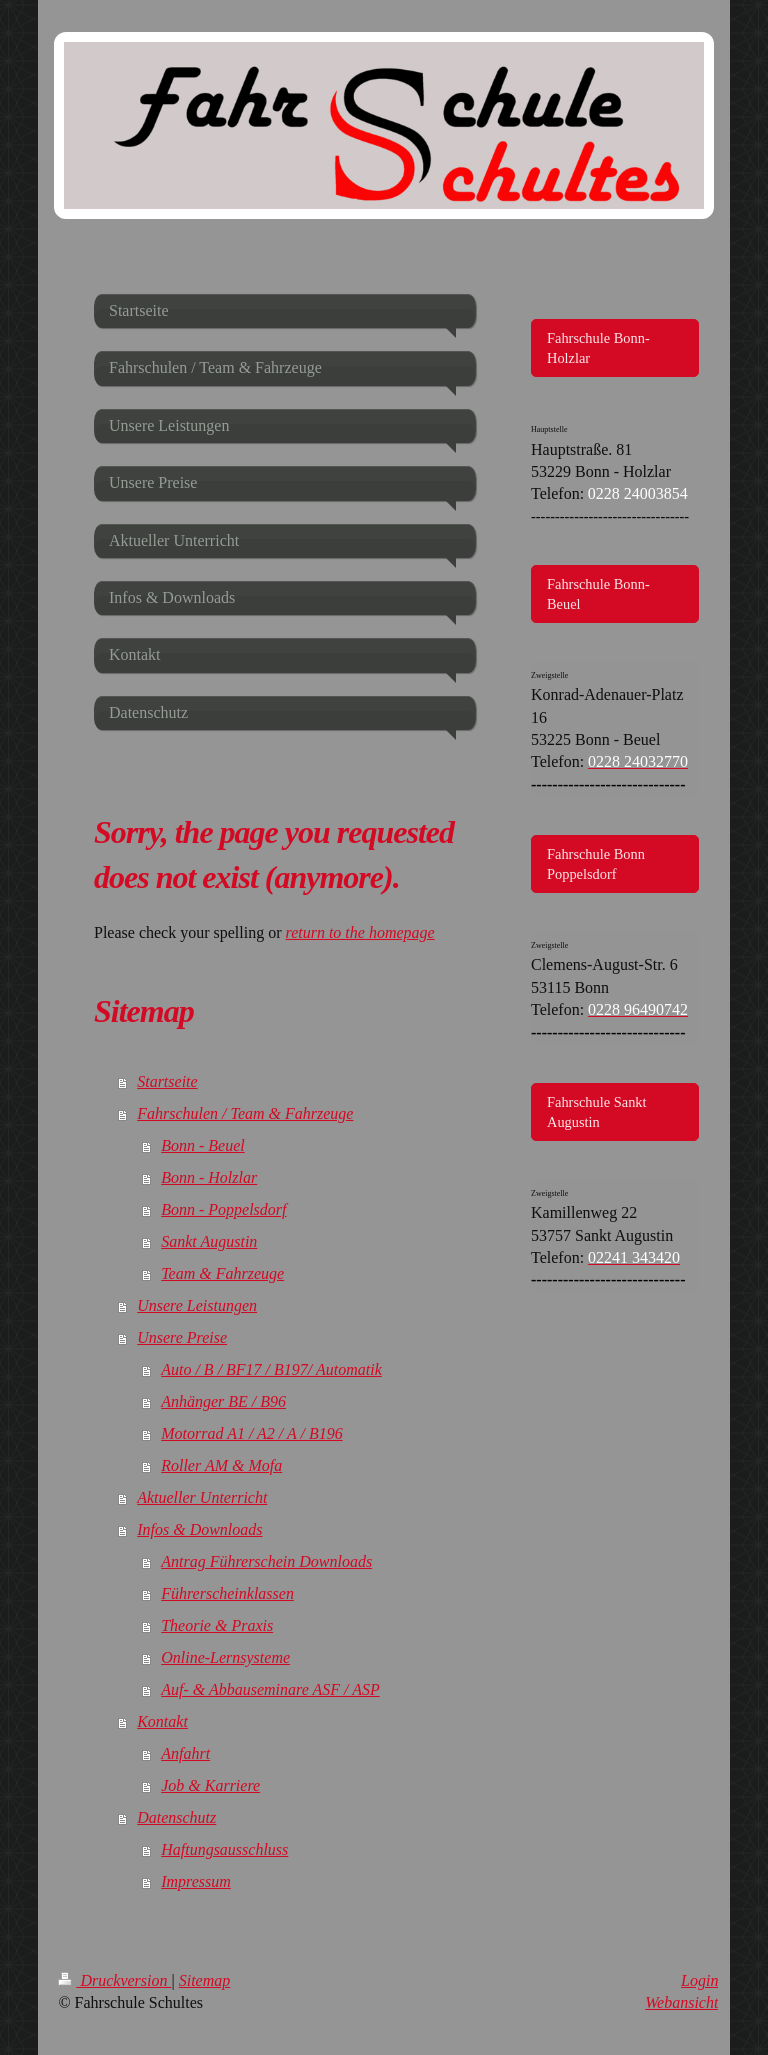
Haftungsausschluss (224, 1849)
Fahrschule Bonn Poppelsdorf (596, 864)
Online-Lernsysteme (225, 1657)
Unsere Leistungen (197, 1305)
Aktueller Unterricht (202, 1497)
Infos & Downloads (199, 1529)
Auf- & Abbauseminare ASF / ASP (270, 1689)
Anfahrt (185, 1753)
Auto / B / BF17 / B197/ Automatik (271, 1369)
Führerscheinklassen (227, 1593)
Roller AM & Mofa (221, 1465)
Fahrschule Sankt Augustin (597, 1112)
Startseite (167, 1081)
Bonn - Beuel (203, 1145)
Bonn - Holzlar (209, 1177)
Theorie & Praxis (217, 1625)
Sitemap (205, 1980)
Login (699, 1980)
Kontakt (162, 1721)
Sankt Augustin (209, 1241)
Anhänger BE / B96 (223, 1401)
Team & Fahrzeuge (222, 1273)
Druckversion (114, 1980)
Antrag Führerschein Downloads (266, 1561)
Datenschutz (176, 1817)
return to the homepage (360, 932)
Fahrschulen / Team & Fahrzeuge (245, 1113)
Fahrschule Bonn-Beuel (598, 594)
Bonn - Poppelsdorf (223, 1209)
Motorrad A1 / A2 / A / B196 (252, 1433)
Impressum (196, 1881)
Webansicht (681, 2002)
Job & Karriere (210, 1785)
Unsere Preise (182, 1337)
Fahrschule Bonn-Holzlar (598, 348)
